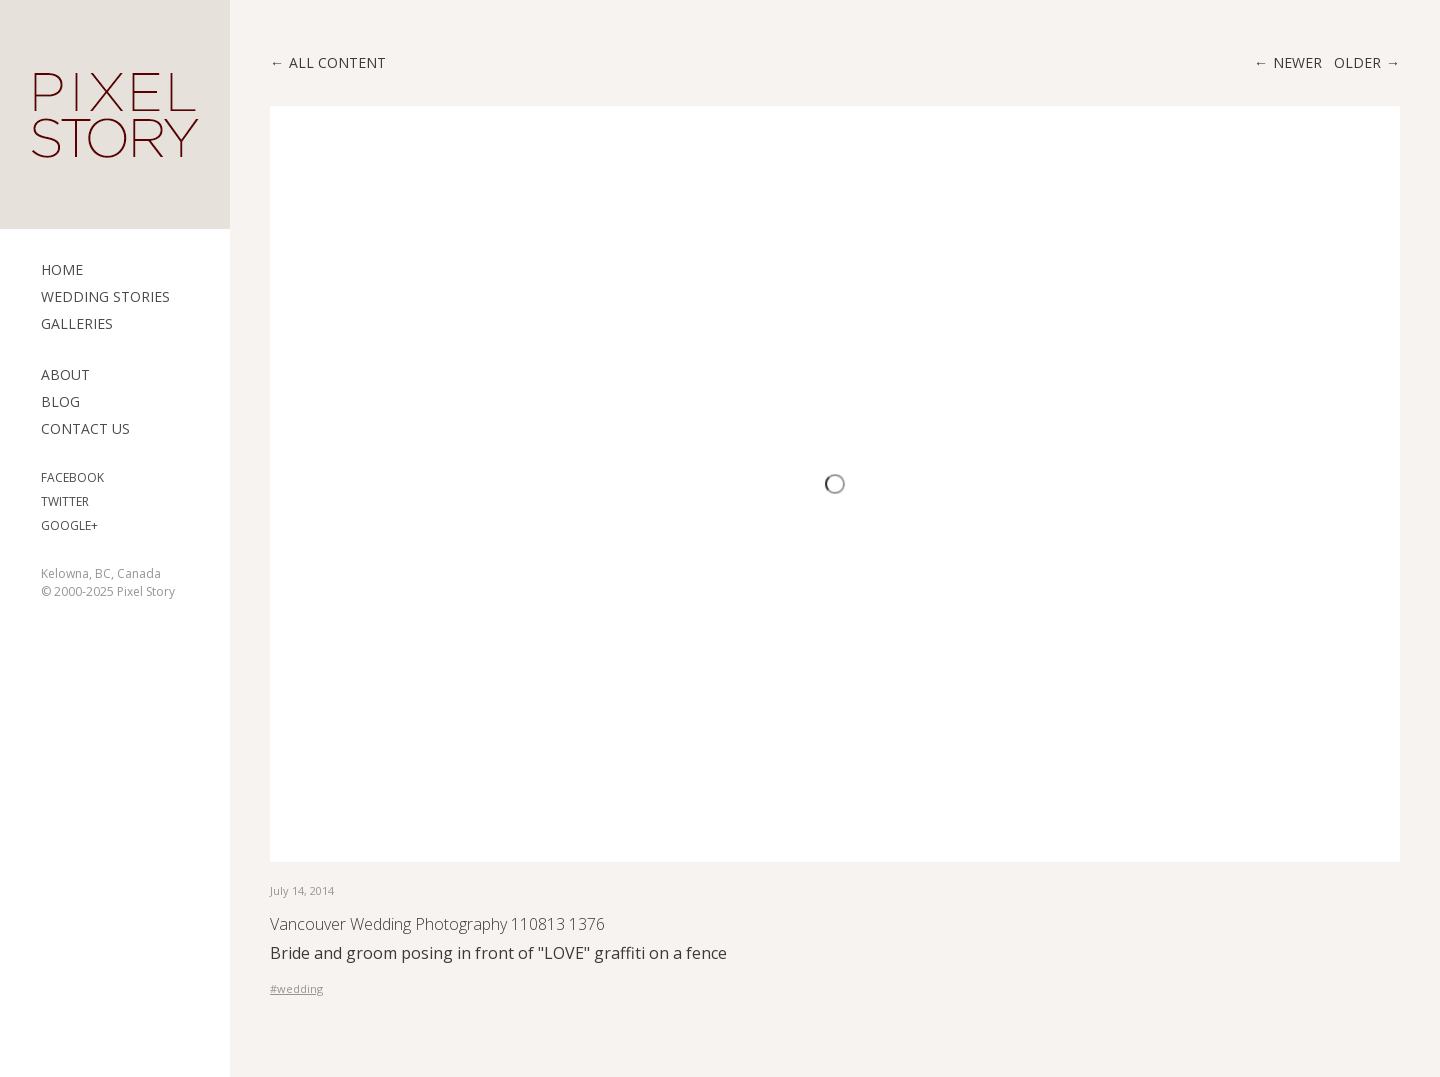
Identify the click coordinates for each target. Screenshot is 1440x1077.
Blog (60, 401)
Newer (1297, 62)
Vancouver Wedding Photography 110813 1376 (437, 924)
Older (1357, 62)
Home (62, 269)
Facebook (72, 477)
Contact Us (85, 428)
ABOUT (65, 374)
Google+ (69, 525)
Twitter (65, 501)
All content (337, 62)
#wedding (296, 988)
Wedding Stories (105, 296)
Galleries (77, 323)
